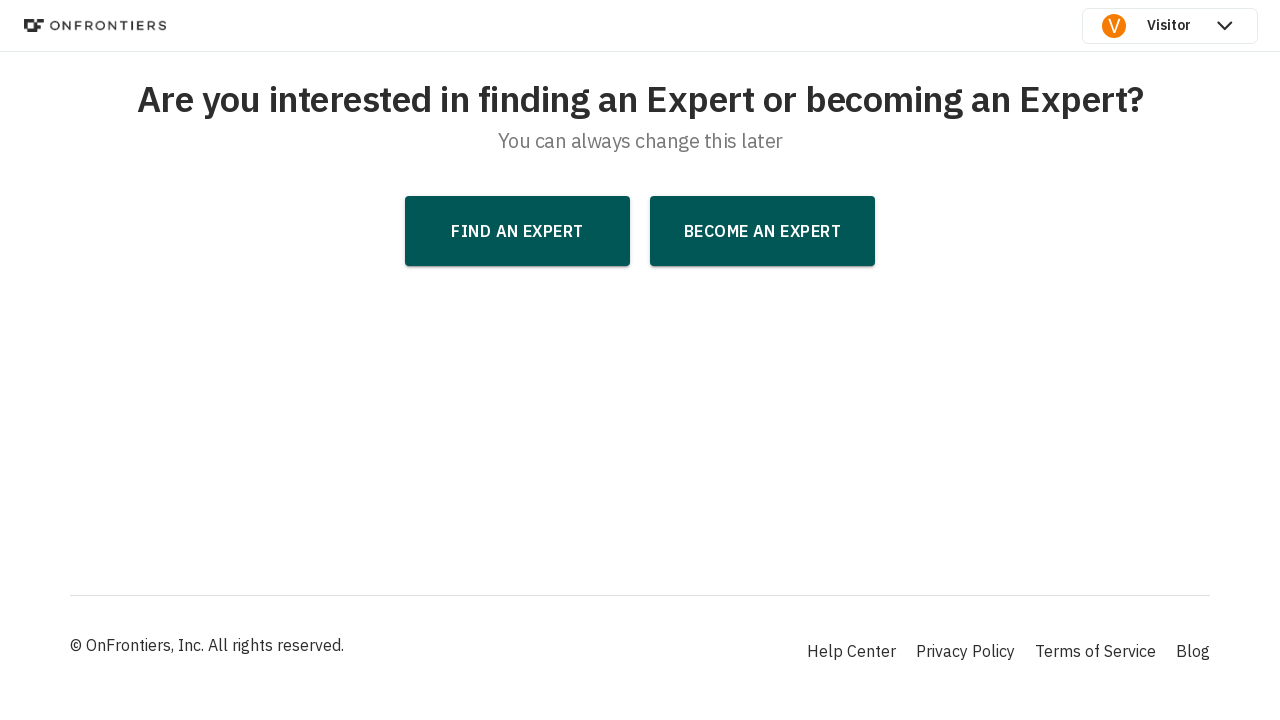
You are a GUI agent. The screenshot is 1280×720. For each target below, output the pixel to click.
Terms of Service (1095, 651)
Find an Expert (517, 231)
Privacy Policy (965, 651)
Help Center (851, 651)
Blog (1193, 651)
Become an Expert (762, 231)
